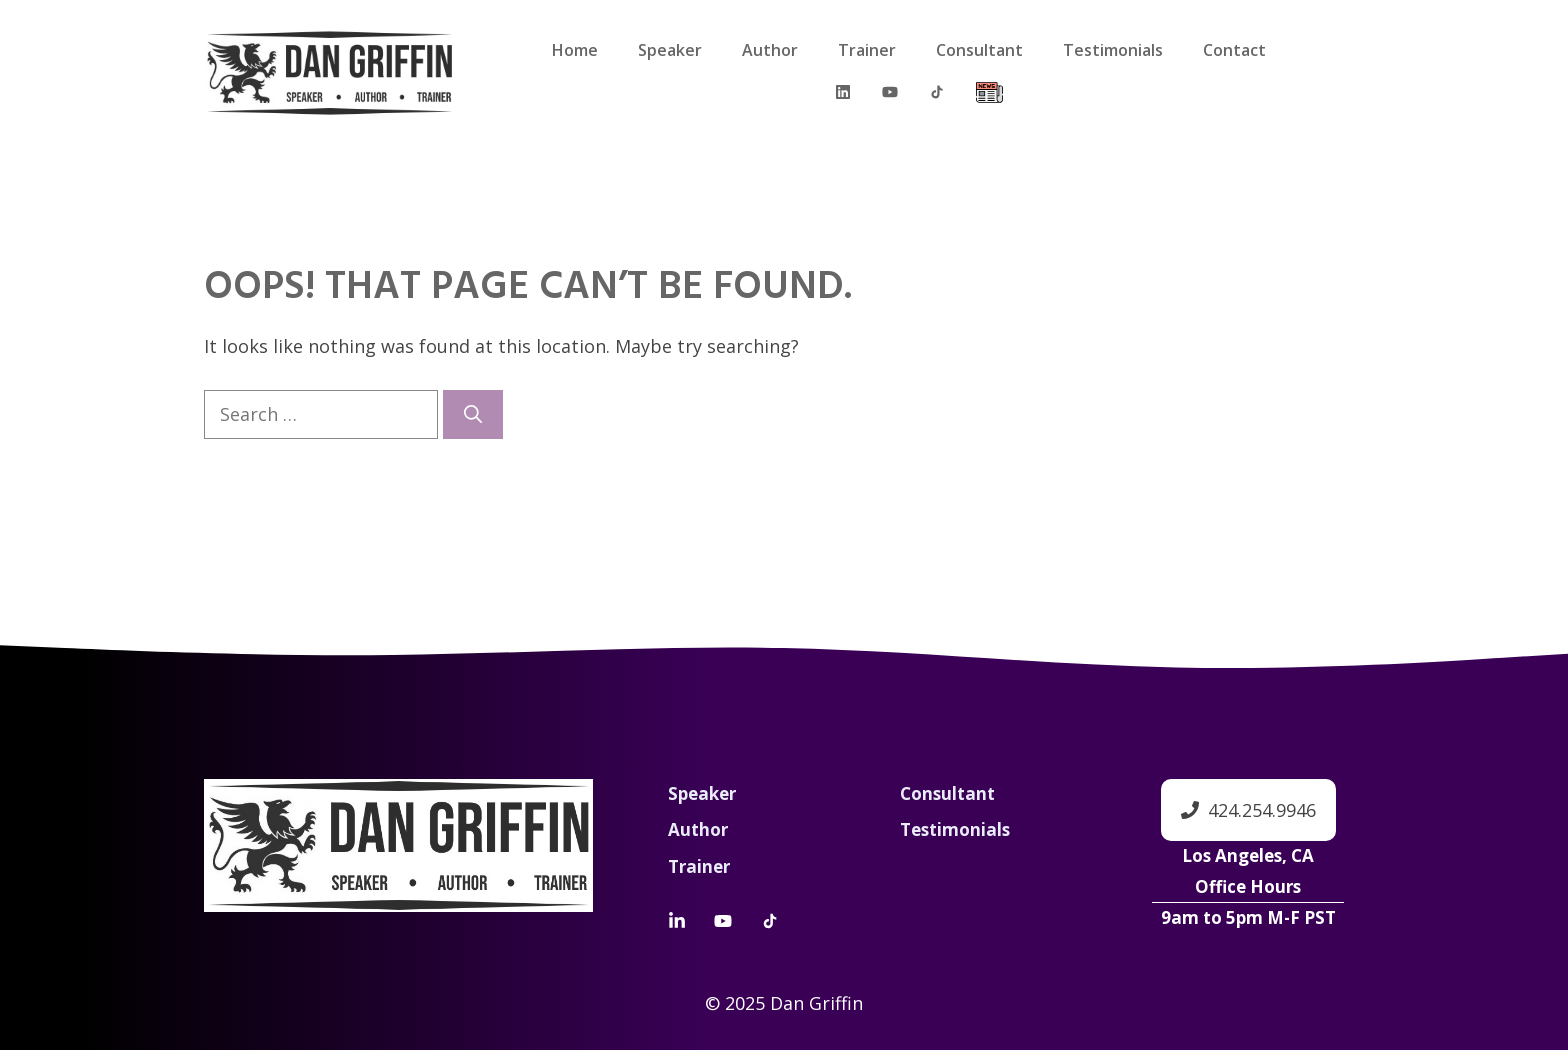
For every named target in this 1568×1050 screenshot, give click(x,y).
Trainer (867, 50)
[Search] (473, 414)
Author (770, 50)
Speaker (670, 50)
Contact (1234, 50)
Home (575, 50)
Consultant (979, 50)
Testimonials (1113, 50)
